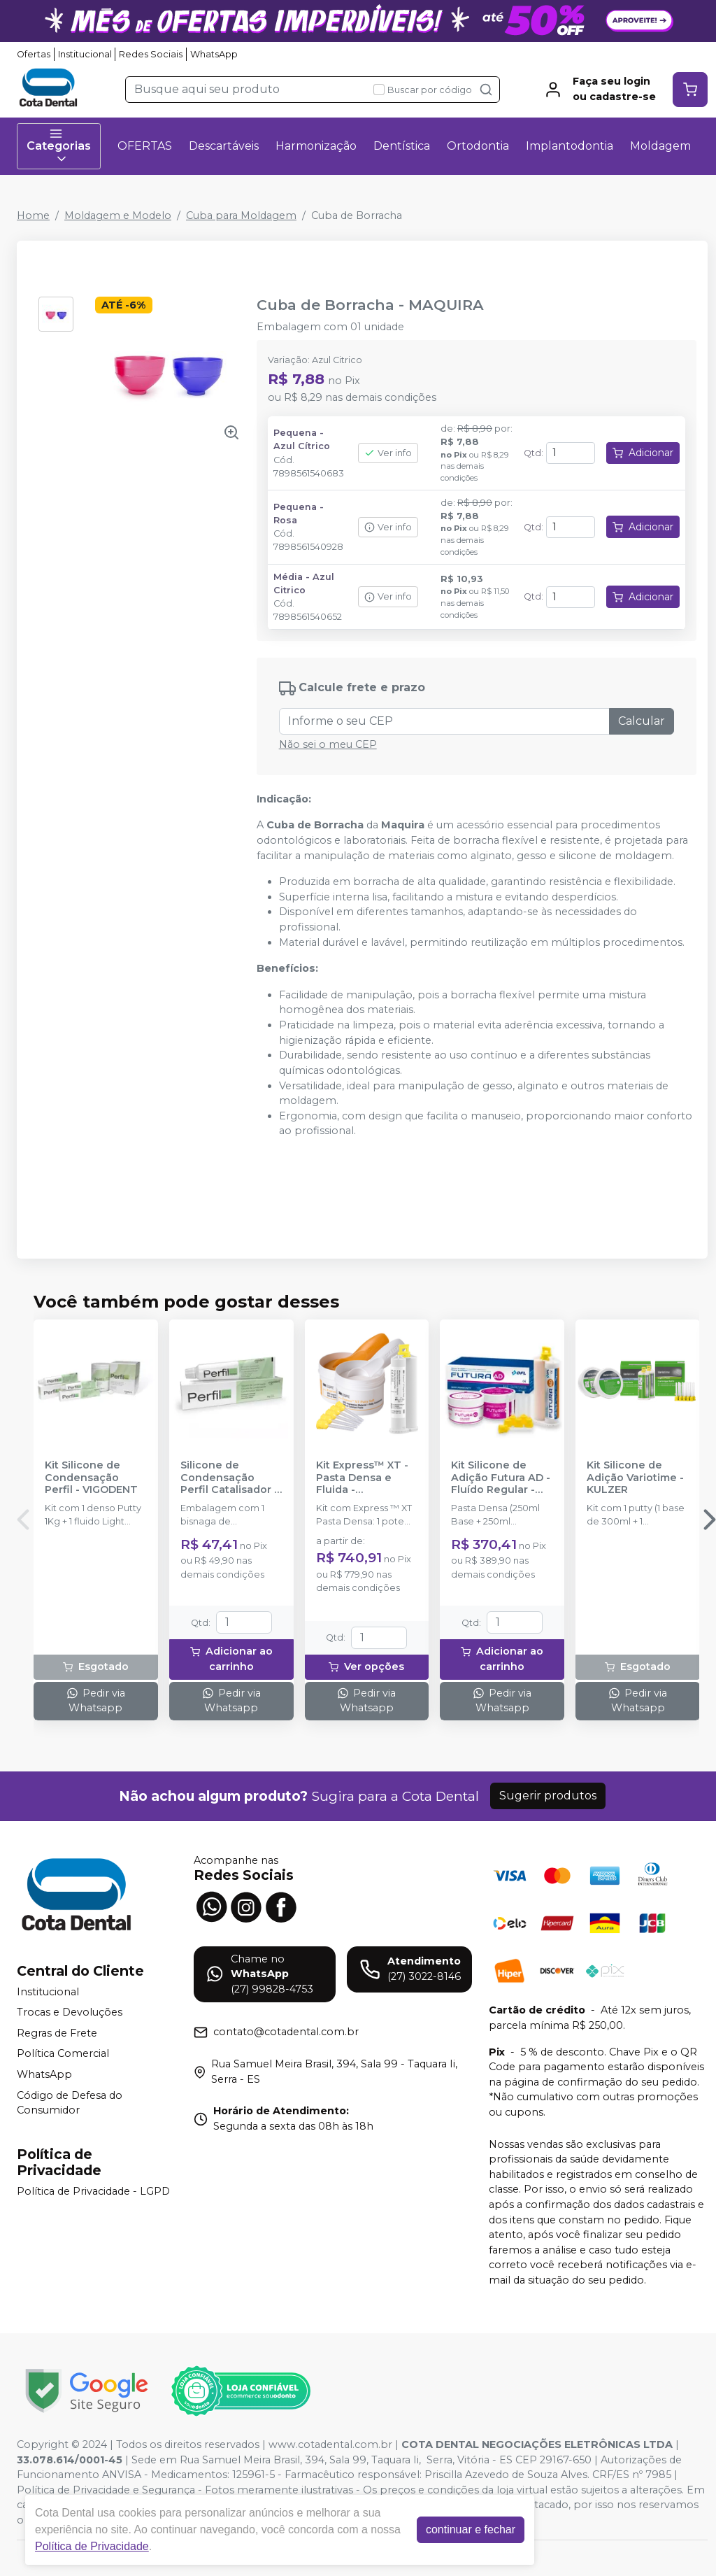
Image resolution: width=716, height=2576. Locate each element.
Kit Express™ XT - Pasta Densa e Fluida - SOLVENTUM (362, 1477)
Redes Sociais (150, 54)
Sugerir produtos (547, 1795)
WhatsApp (214, 54)
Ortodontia (478, 146)
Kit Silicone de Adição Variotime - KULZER (635, 1477)
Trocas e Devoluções (69, 2012)
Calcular (641, 721)
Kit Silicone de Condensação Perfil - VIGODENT (91, 1477)
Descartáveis (224, 146)
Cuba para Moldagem (241, 215)
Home (33, 215)
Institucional (85, 54)
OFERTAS (144, 146)
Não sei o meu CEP (328, 744)
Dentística (401, 146)
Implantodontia (569, 146)
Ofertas (33, 54)
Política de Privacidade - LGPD (93, 2191)
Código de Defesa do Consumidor (69, 2103)
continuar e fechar (470, 2529)
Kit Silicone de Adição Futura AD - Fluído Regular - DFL (500, 1477)
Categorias (59, 146)
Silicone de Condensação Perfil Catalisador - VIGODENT (229, 1477)
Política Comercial (63, 2054)
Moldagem (660, 146)
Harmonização (316, 146)
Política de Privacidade (92, 2546)
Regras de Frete (57, 2033)
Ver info (388, 453)
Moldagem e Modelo (117, 215)
